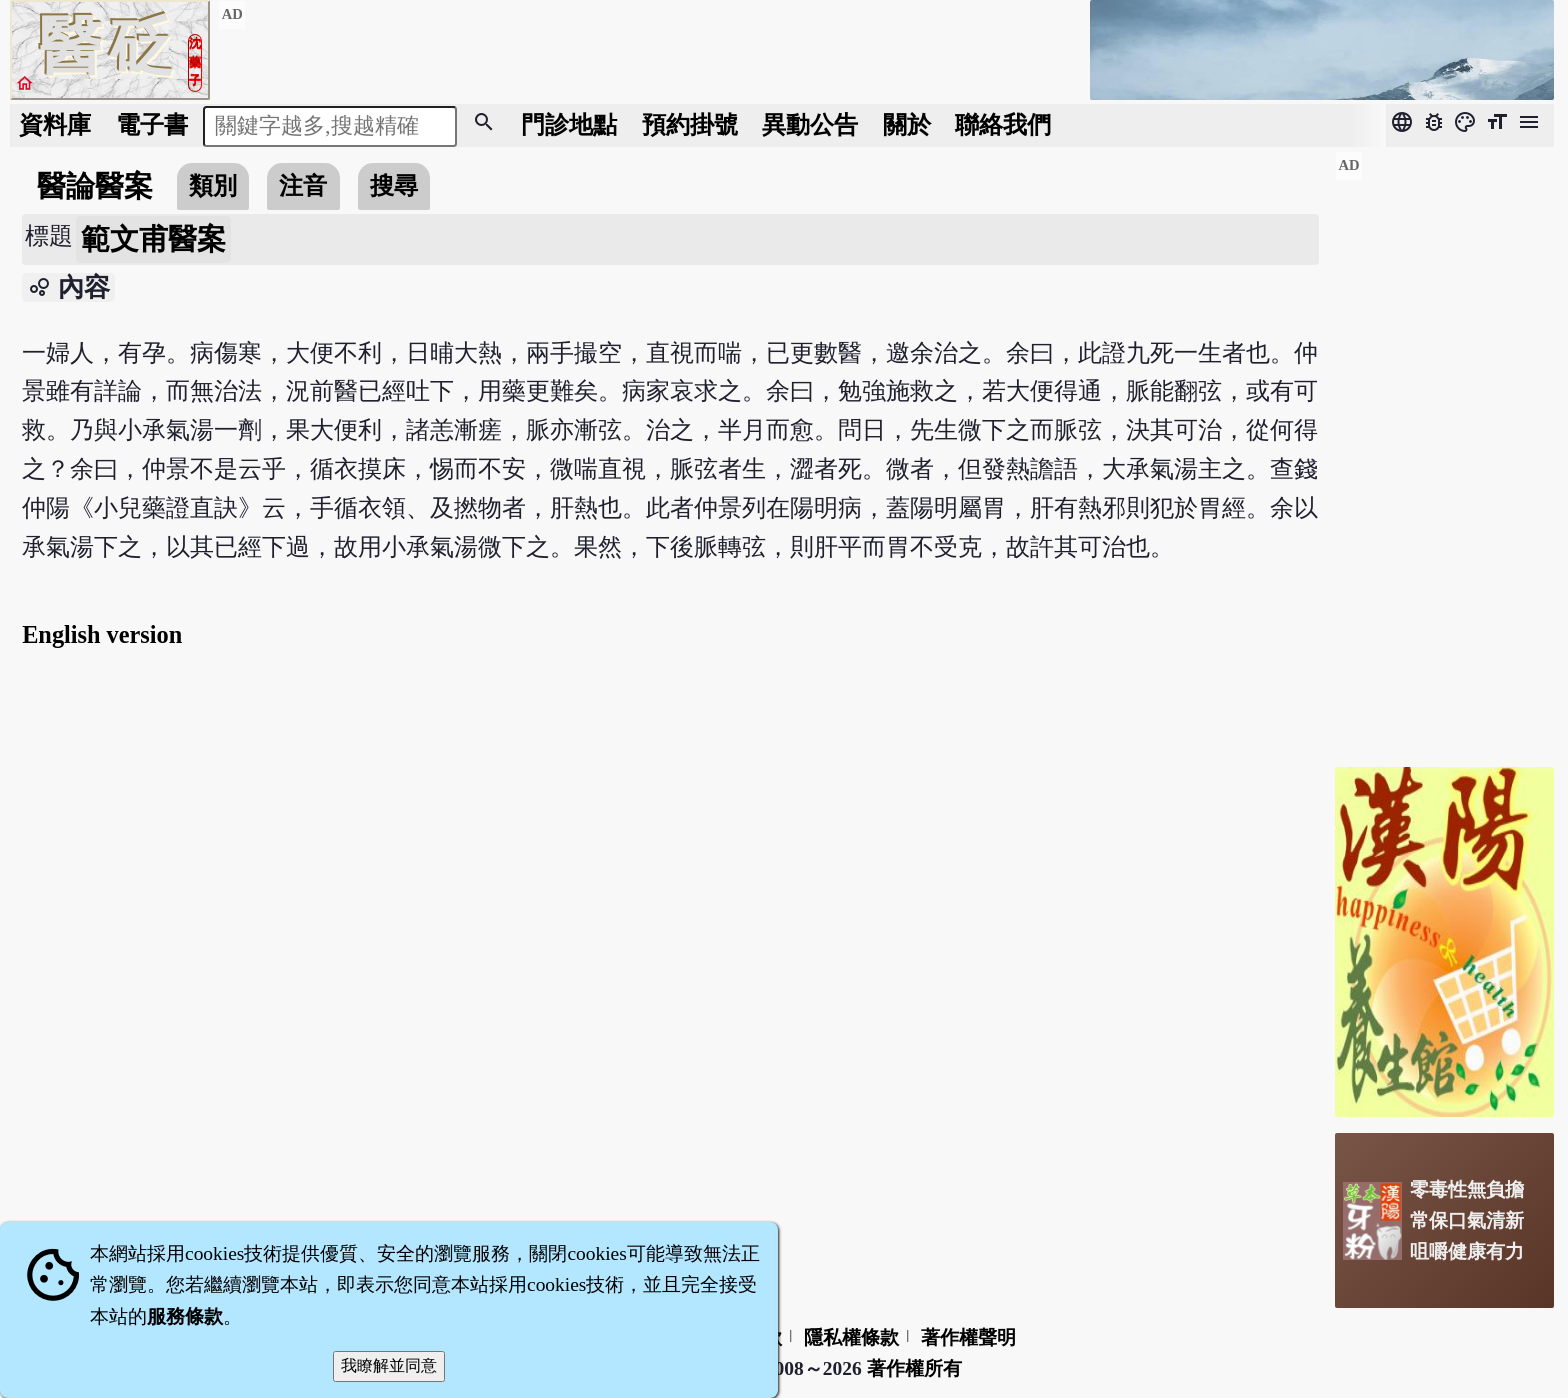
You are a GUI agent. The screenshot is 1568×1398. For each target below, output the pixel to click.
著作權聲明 (968, 1337)
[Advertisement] (1444, 451)
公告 (810, 124)
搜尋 (394, 185)
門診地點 (569, 124)
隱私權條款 (851, 1337)
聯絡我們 (1003, 124)
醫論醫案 (95, 186)
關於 (907, 124)
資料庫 (55, 124)
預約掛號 (690, 124)
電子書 (152, 124)
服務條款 (185, 1316)
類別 (213, 185)
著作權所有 (914, 1368)
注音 (303, 185)
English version (102, 634)
